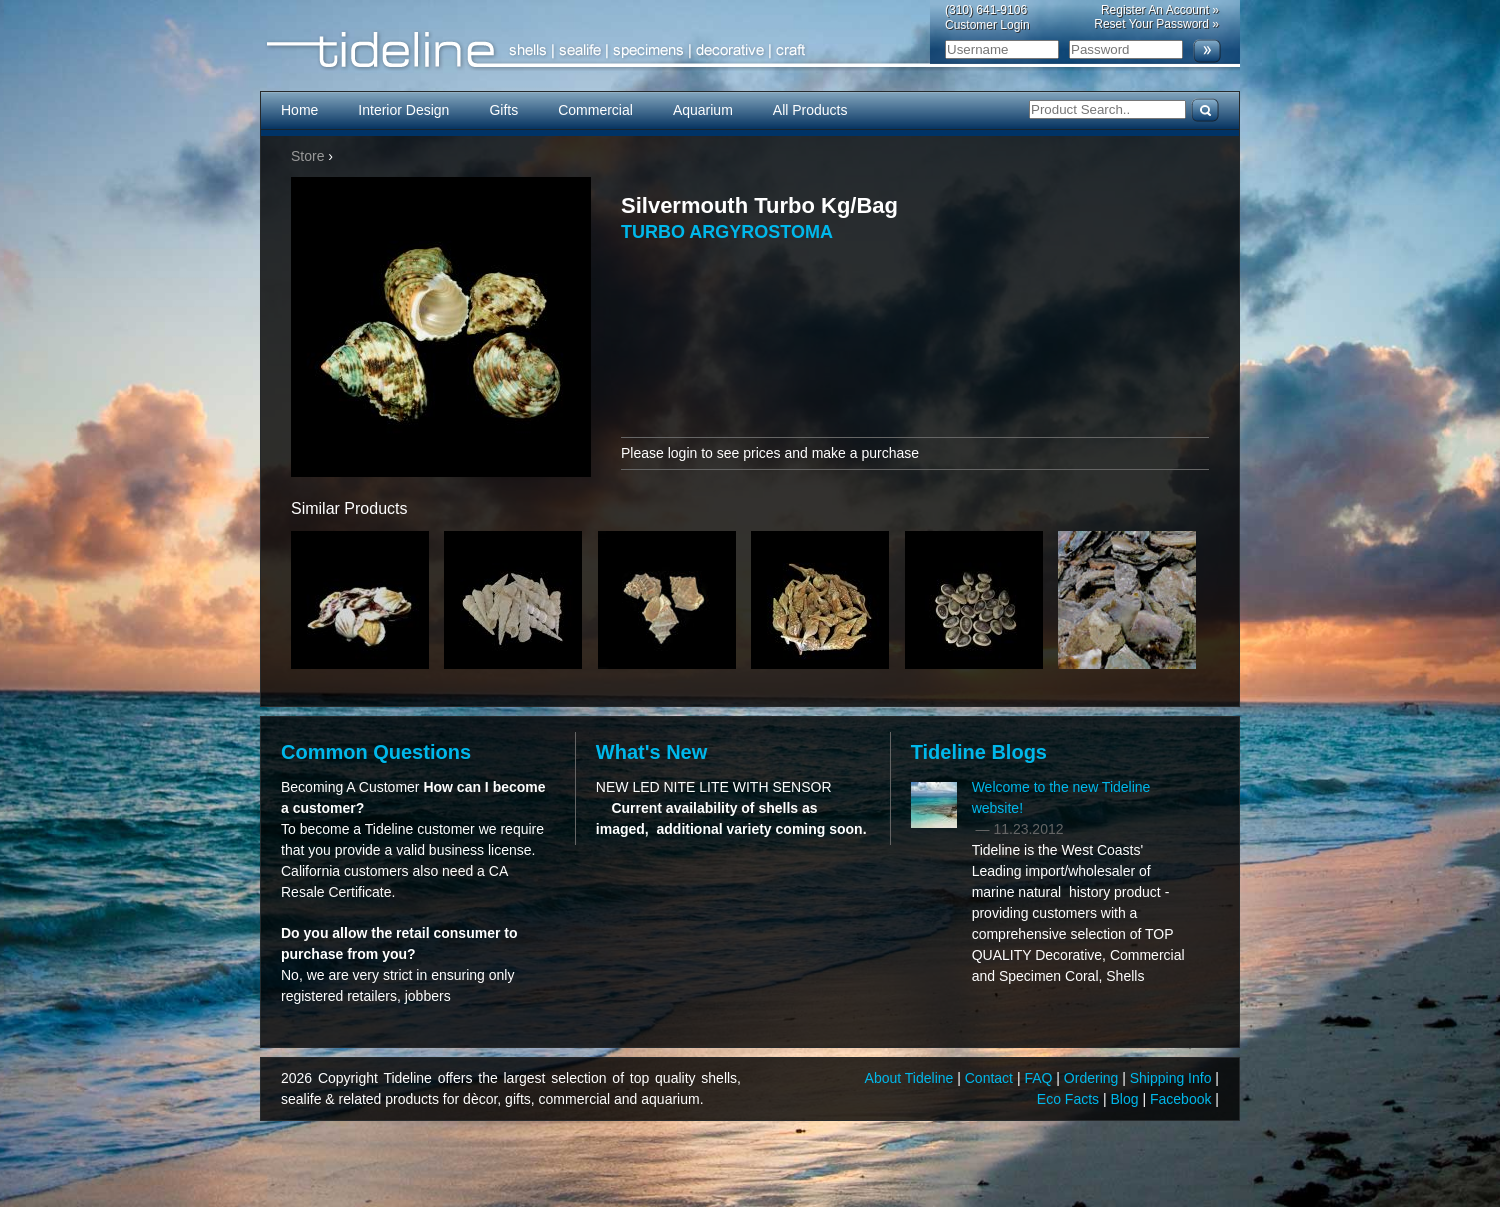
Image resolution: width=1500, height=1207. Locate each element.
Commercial (595, 110)
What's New (651, 752)
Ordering (1093, 1078)
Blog (1127, 1099)
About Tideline (911, 1078)
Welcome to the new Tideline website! (1061, 797)
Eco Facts (1070, 1099)
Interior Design (403, 110)
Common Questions (376, 752)
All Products (810, 110)
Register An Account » (1160, 10)
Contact (991, 1078)
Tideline (750, 50)
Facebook (1182, 1099)
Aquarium (703, 110)
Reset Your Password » (1156, 24)
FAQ (1040, 1078)
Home (299, 110)
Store (307, 156)
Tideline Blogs (979, 752)
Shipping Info (1173, 1078)
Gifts (503, 110)
